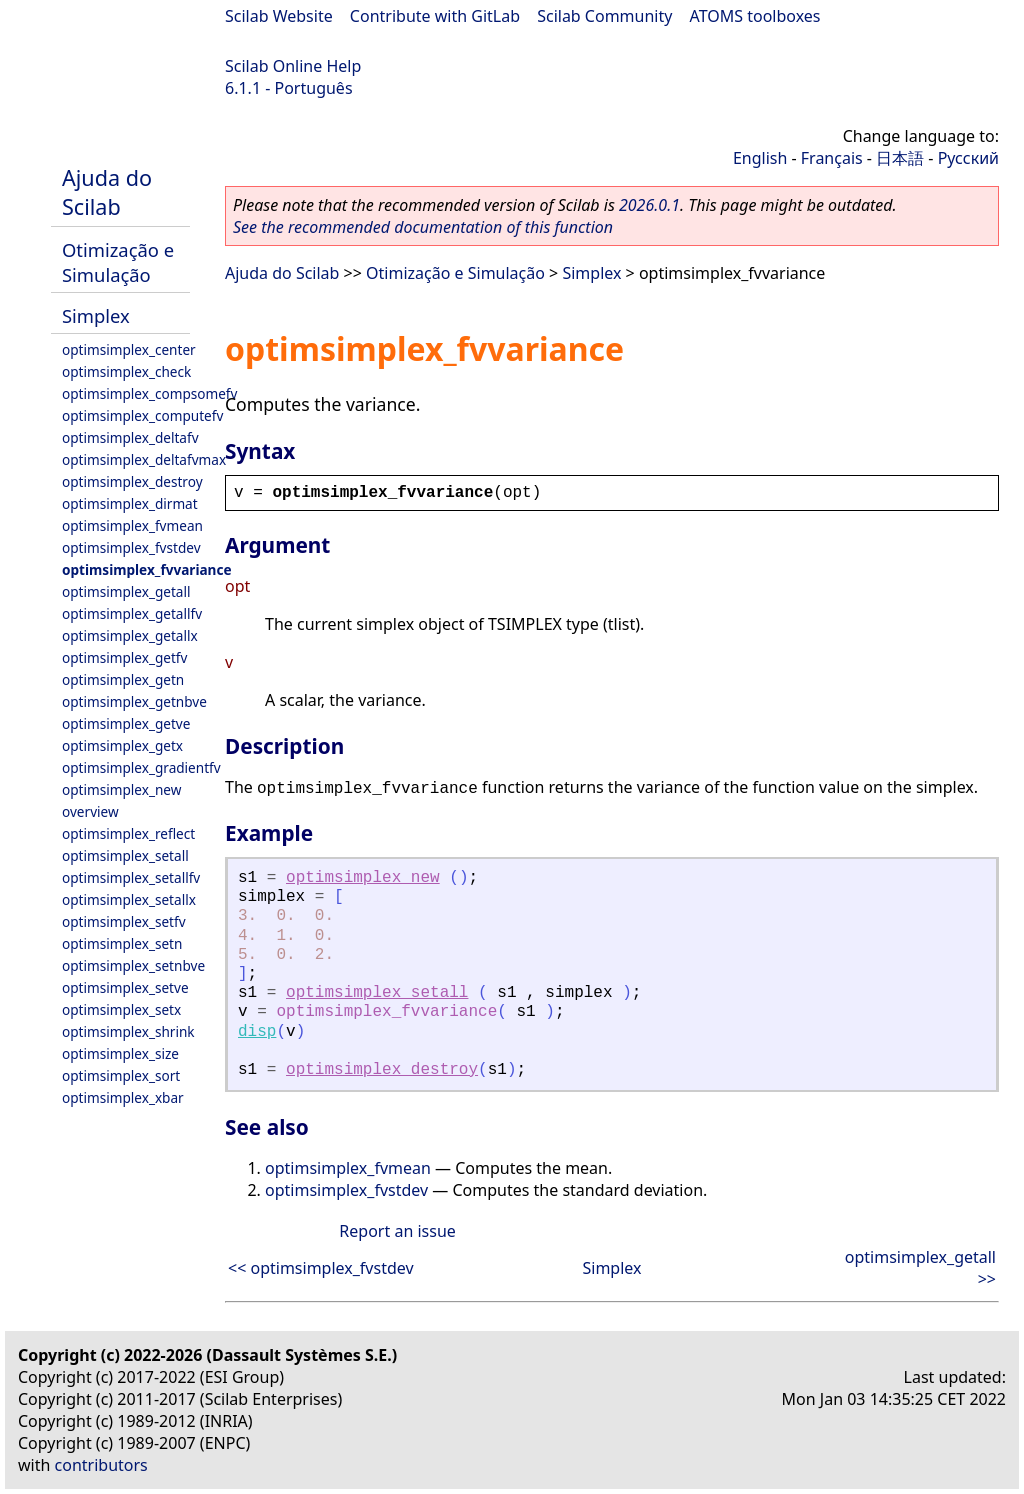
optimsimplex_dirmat (130, 503)
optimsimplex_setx (121, 1009)
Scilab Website (279, 16)
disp (257, 1032)
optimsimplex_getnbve (134, 701)
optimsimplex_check (126, 371)
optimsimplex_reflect (128, 833)
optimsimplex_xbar (123, 1097)
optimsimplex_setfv (124, 921)
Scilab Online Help (293, 66)
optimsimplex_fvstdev (131, 547)
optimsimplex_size (120, 1053)
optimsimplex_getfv (124, 657)
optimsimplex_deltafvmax (144, 459)
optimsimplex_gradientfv (141, 767)
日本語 (900, 158)
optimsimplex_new (121, 789)
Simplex (96, 315)
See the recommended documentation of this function (423, 227)
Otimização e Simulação (118, 262)
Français (832, 158)
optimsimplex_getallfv (132, 613)
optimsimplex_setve (125, 987)
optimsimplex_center (129, 349)
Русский (968, 158)
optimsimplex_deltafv (130, 437)
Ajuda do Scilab (107, 192)
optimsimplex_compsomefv (149, 393)
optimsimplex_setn (122, 943)
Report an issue (397, 1231)
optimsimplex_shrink (128, 1031)
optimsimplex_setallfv (131, 877)
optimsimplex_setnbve (133, 965)
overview (90, 811)
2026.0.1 (649, 205)
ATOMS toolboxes (755, 16)
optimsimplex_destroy (132, 481)
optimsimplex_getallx (130, 635)
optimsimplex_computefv (142, 415)
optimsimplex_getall (126, 591)
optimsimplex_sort (121, 1075)
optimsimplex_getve (126, 723)
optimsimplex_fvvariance (147, 569)
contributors (101, 1465)
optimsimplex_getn (123, 679)
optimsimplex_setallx (129, 899)
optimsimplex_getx (122, 745)
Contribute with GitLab (435, 16)
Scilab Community (604, 16)
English (760, 158)
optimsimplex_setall (125, 855)
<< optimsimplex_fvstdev (321, 1268)
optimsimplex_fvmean (132, 525)
